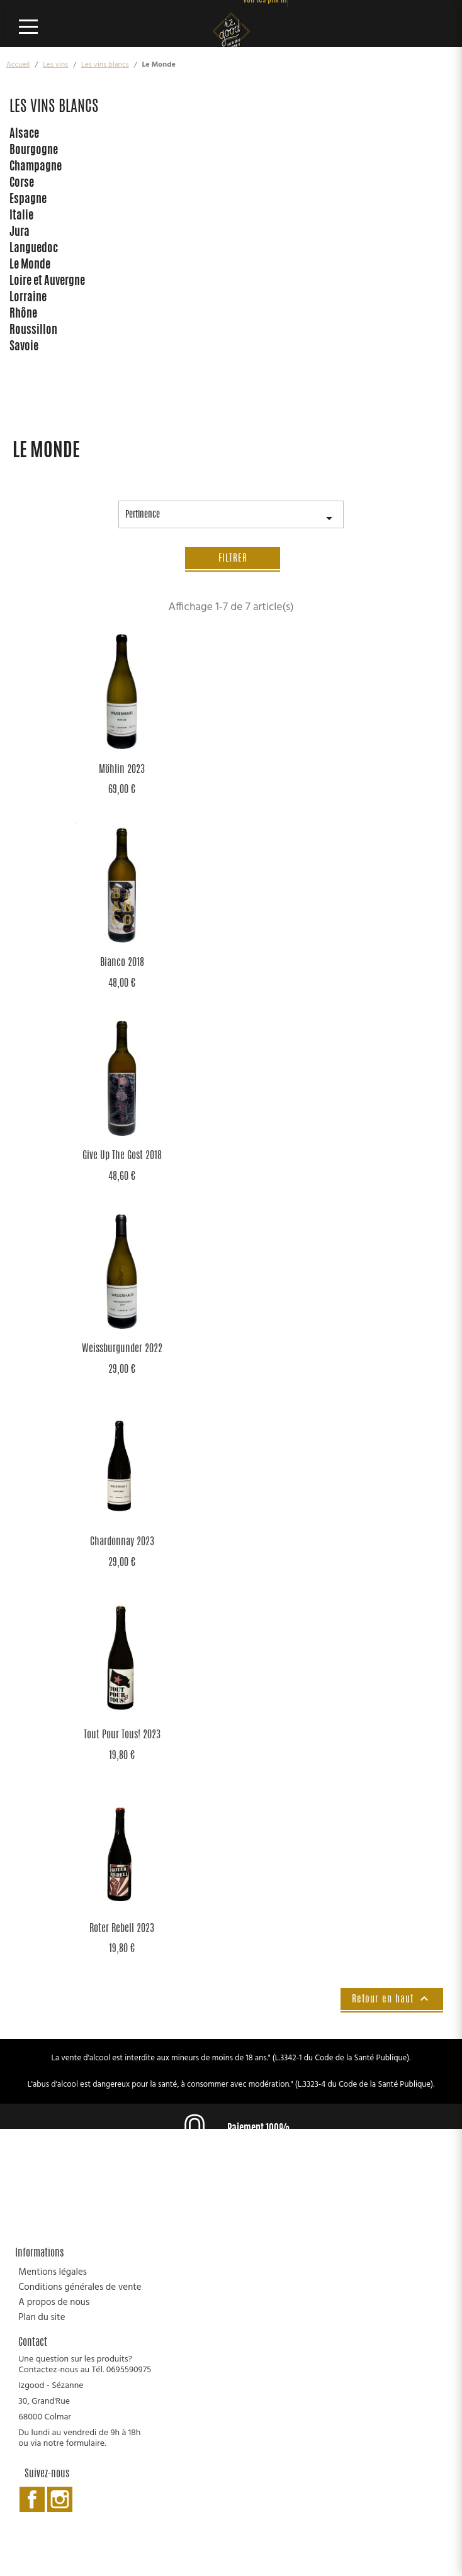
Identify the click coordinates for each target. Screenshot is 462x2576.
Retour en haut (392, 1998)
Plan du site (41, 2317)
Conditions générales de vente (79, 2287)
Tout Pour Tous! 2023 (122, 1735)
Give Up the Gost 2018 (122, 1156)
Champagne (35, 167)
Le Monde (29, 265)
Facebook (32, 2499)
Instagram (59, 2499)
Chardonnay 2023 (122, 1542)
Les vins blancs (53, 107)
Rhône (23, 314)
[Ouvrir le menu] (33, 26)
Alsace (24, 134)
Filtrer (232, 559)
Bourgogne (33, 151)
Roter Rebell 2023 (121, 1929)
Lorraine (28, 298)
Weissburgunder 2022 (122, 1349)
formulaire (85, 2443)
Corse (21, 183)
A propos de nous (53, 2302)
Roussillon (33, 330)
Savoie (23, 347)
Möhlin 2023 (122, 770)
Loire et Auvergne (47, 281)
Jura (19, 232)
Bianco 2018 (122, 963)
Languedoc (33, 249)
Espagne (28, 200)
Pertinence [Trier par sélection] (230, 519)
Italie (21, 216)
